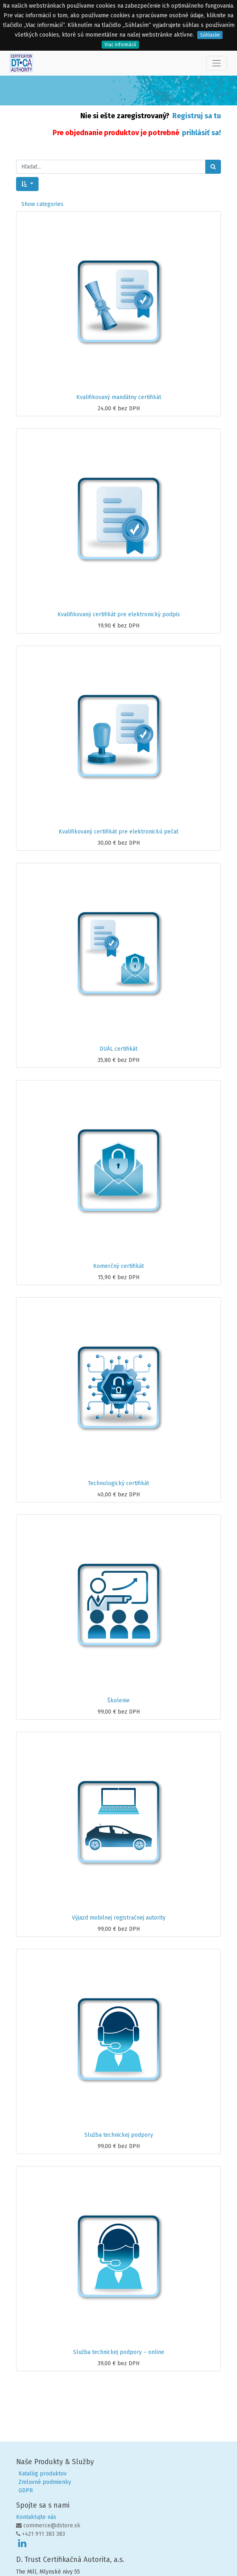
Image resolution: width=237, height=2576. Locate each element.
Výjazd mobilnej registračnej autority (118, 1917)
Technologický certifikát (118, 1483)
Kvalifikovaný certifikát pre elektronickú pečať (118, 831)
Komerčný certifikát (118, 1266)
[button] (27, 184)
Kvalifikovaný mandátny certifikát (118, 397)
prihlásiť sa (200, 132)
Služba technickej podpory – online (118, 2352)
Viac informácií (120, 44)
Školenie (118, 1700)
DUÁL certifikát (118, 1048)
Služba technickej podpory (118, 2135)
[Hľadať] (213, 167)
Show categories (42, 204)
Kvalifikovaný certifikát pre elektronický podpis (118, 614)
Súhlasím (210, 35)
